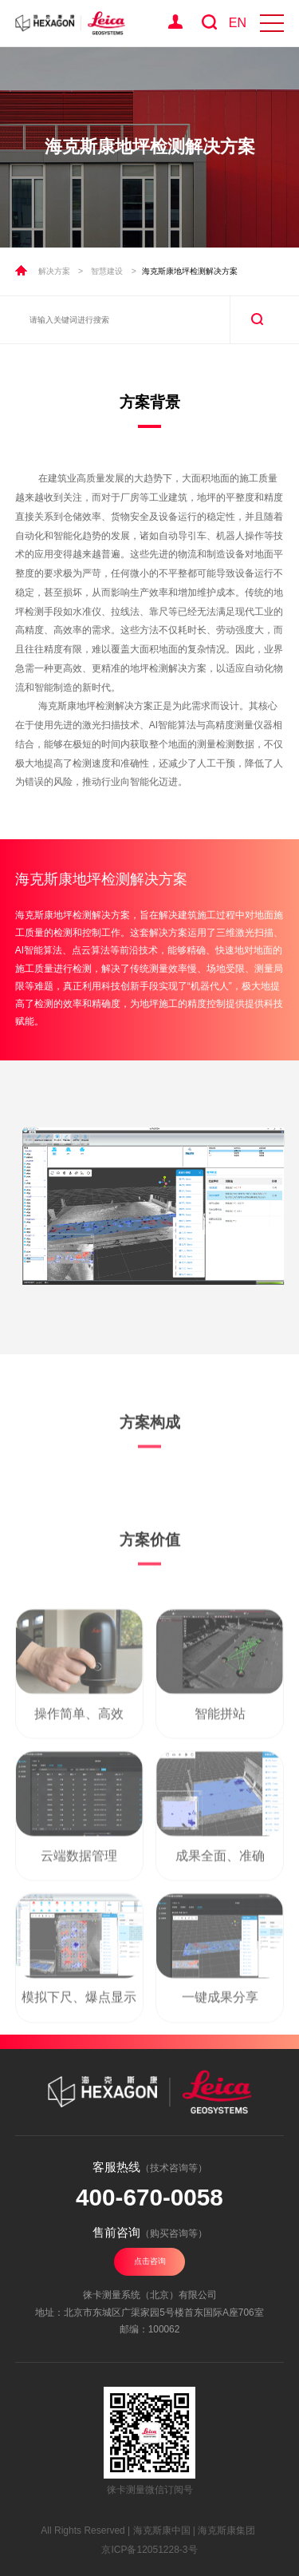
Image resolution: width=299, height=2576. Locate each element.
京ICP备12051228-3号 (149, 2549)
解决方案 (54, 271)
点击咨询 (150, 2261)
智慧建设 (107, 271)
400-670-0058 (149, 2197)
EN (237, 23)
